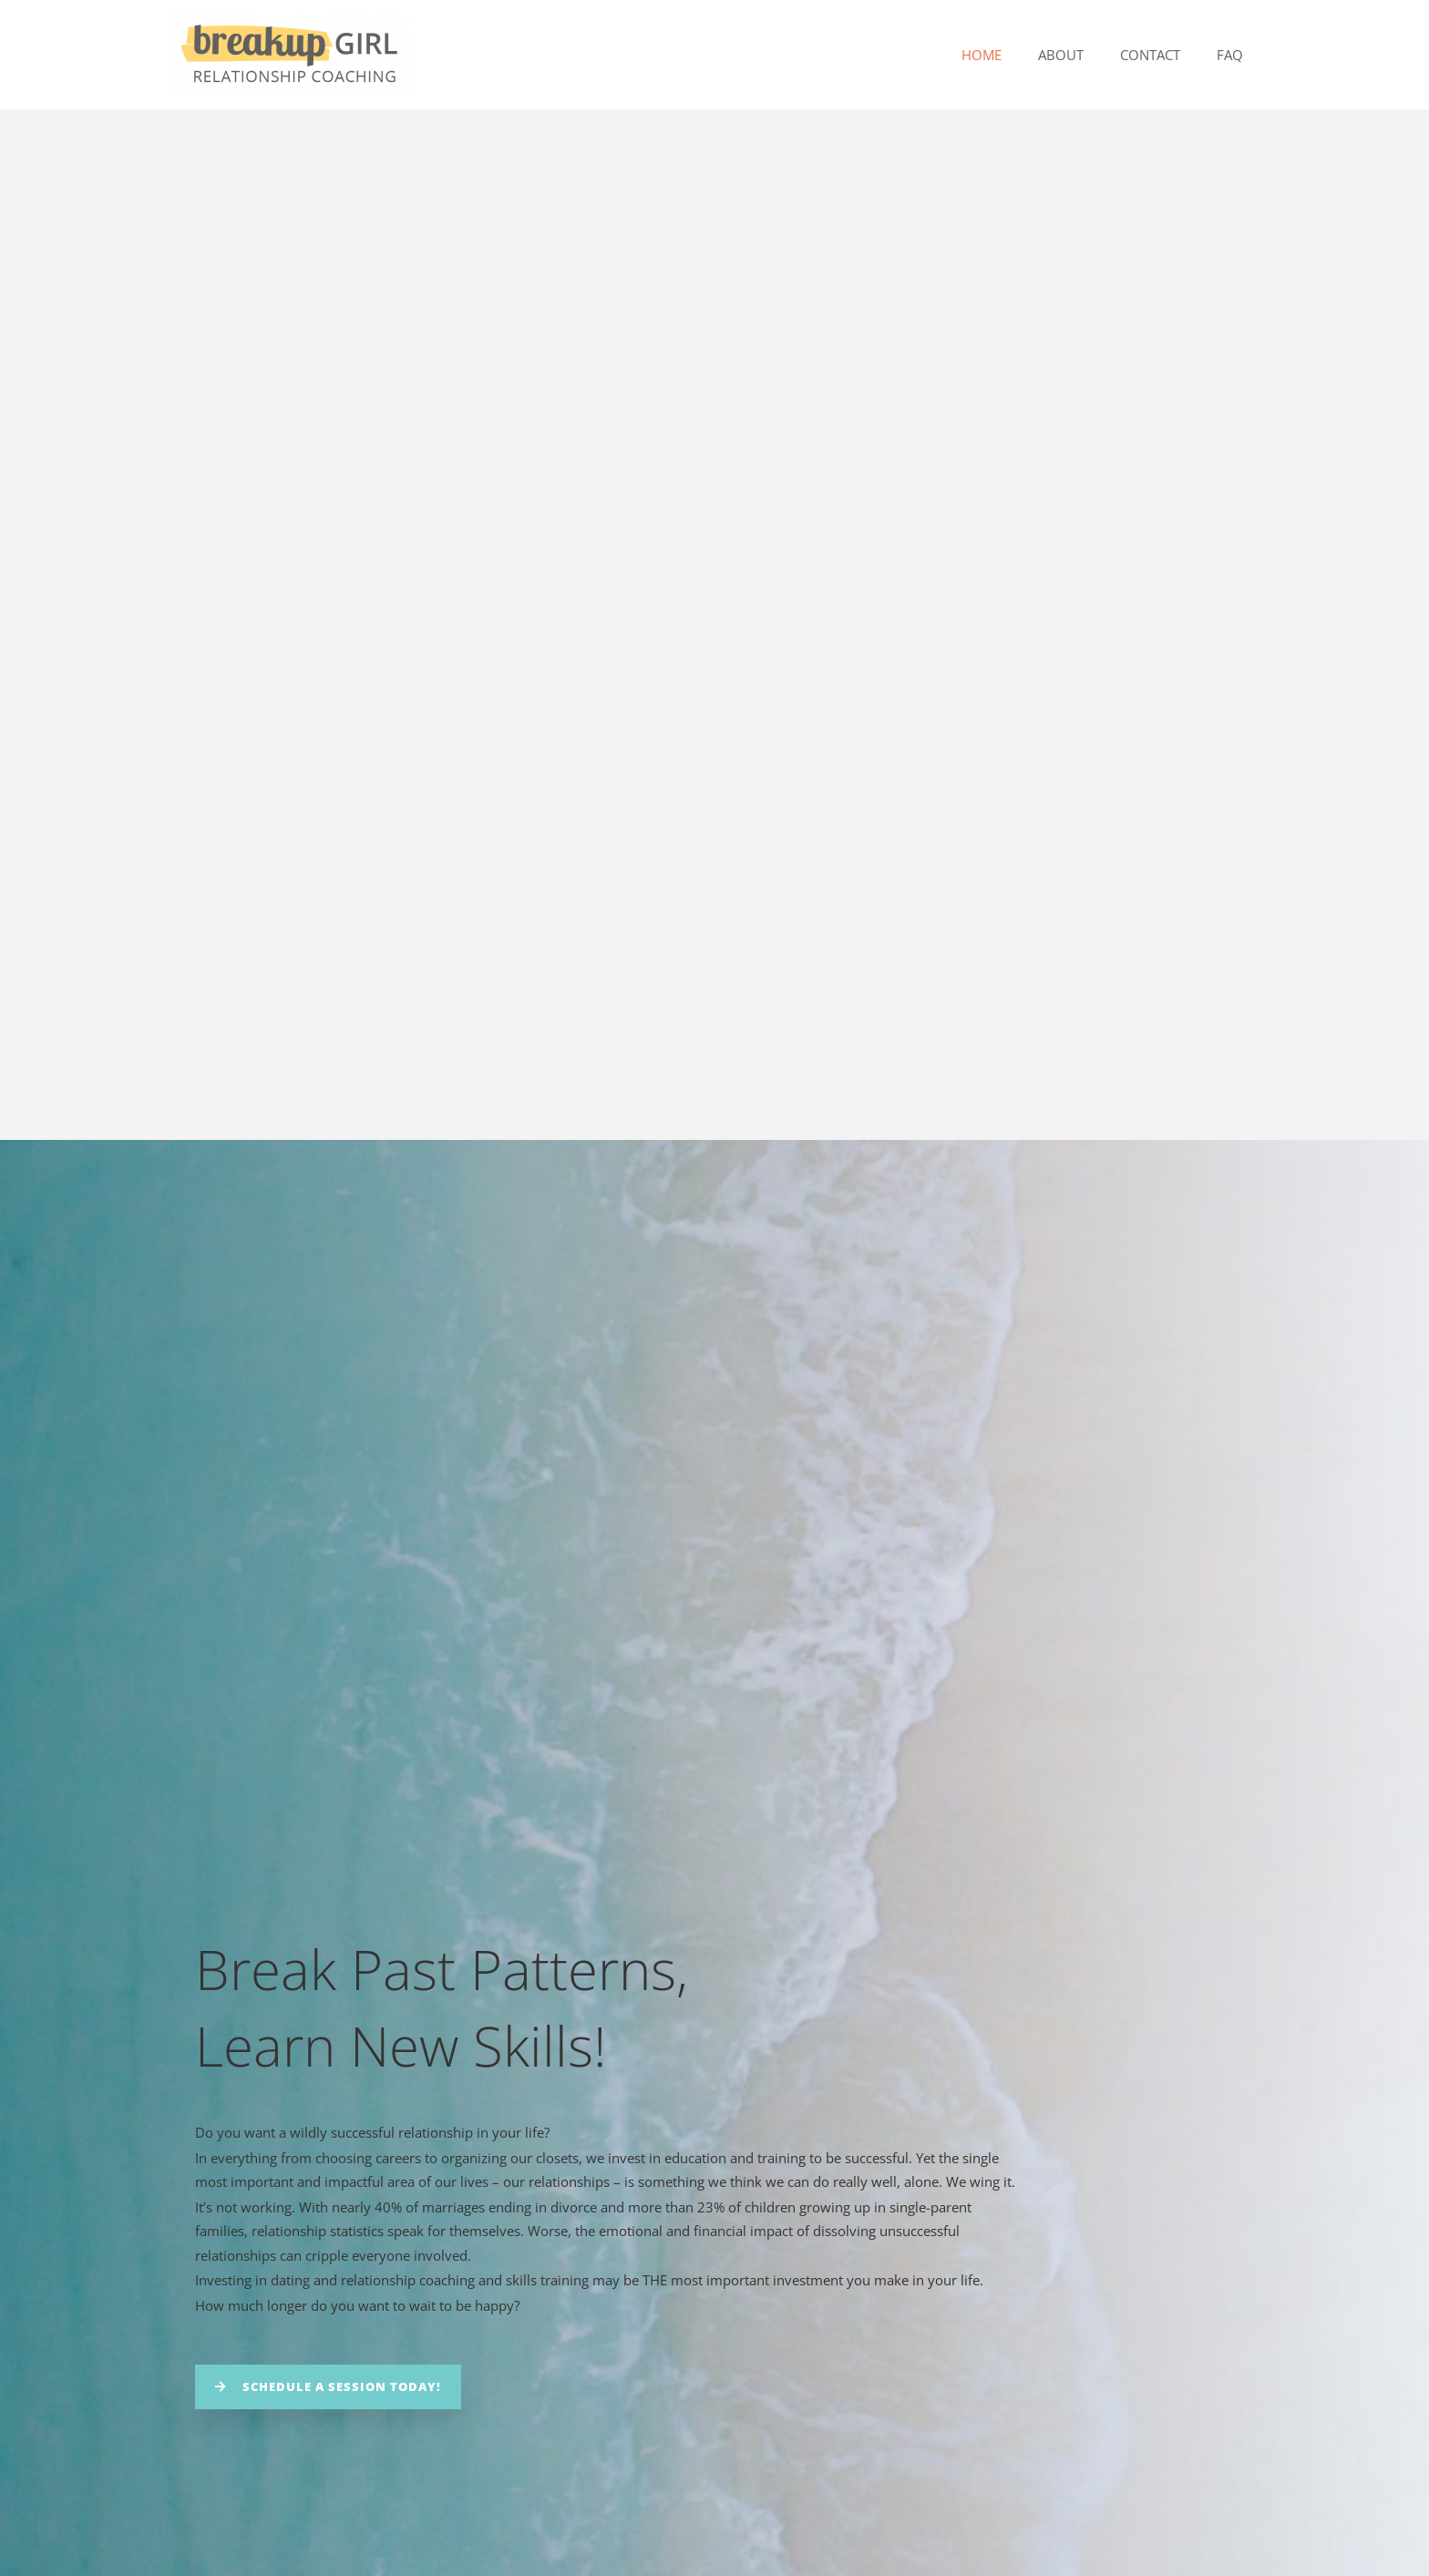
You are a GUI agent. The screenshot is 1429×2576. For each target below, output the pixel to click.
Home (1013, 55)
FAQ (1234, 55)
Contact (1164, 55)
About (1083, 55)
